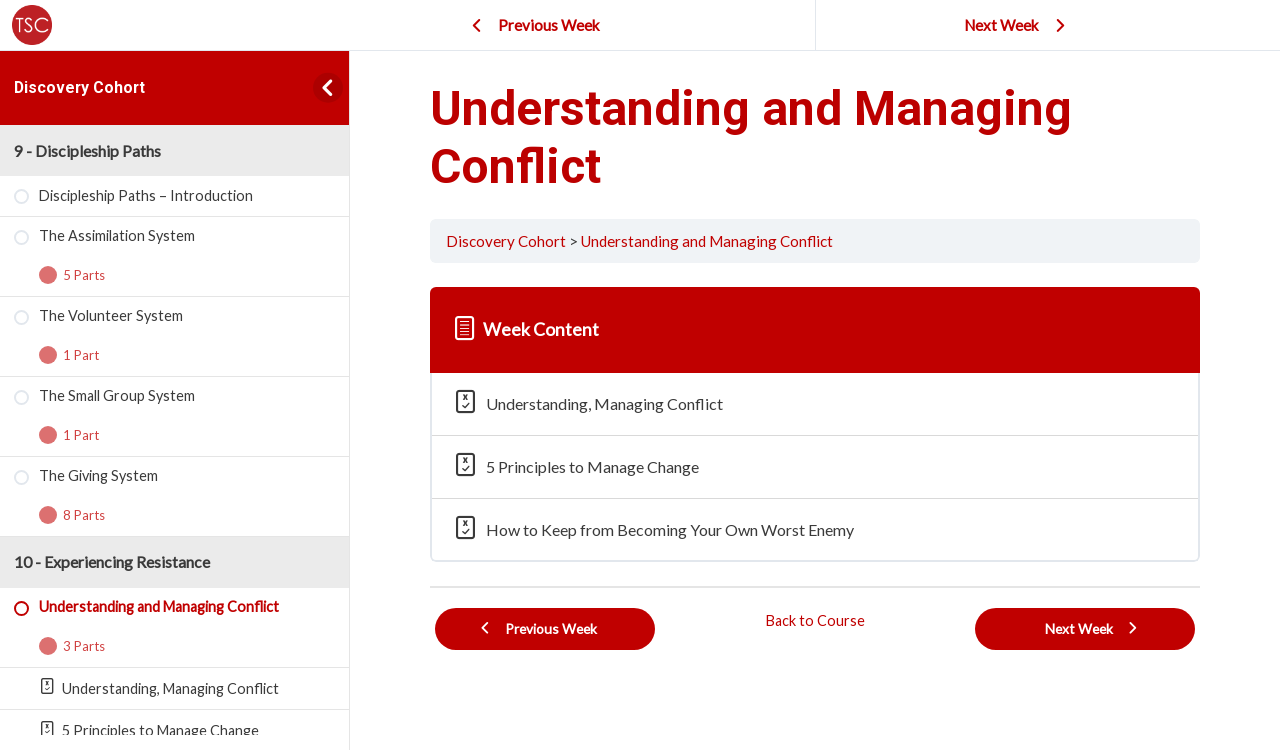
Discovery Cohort (79, 87)
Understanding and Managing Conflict (707, 241)
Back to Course (815, 620)
